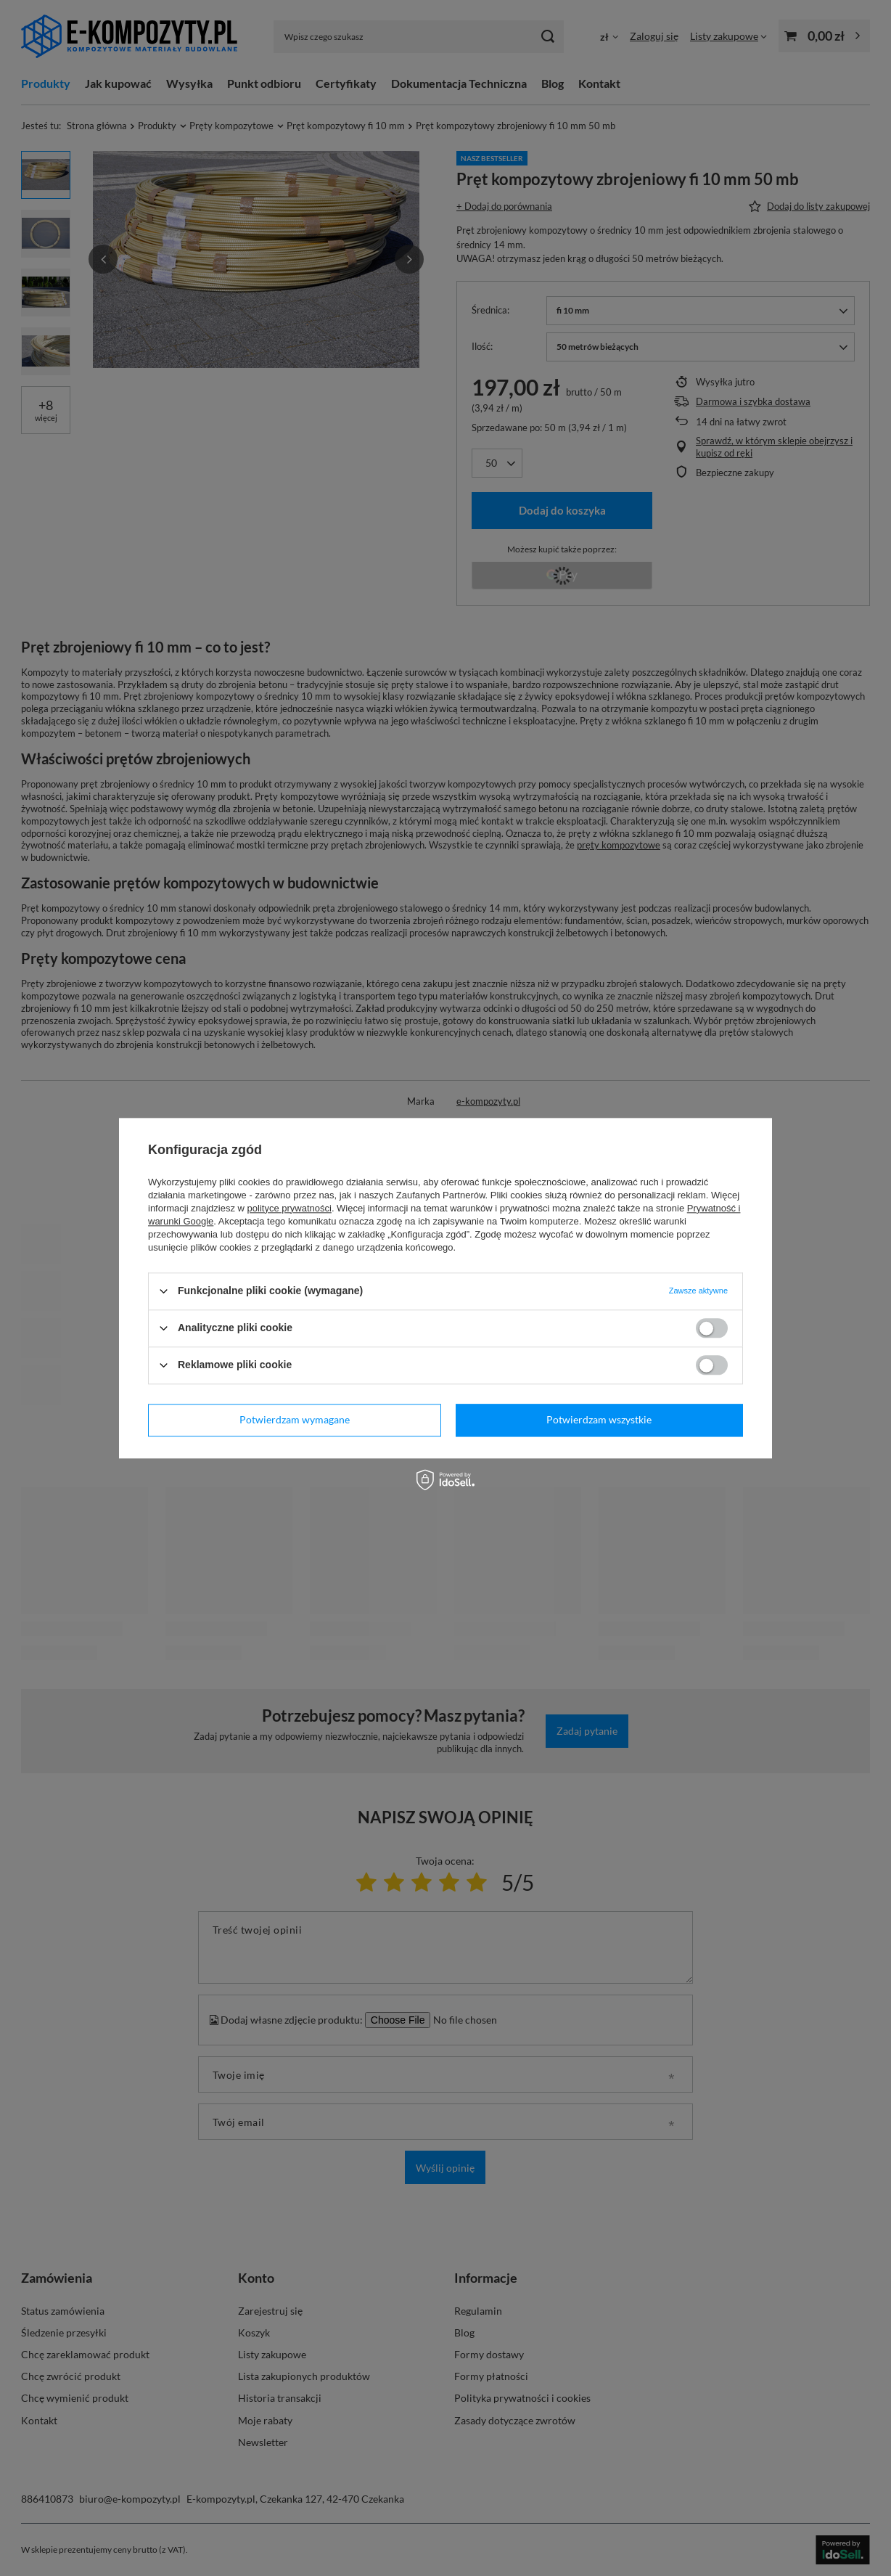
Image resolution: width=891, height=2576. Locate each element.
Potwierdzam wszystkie (599, 1419)
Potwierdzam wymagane (294, 1419)
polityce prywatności (289, 1208)
